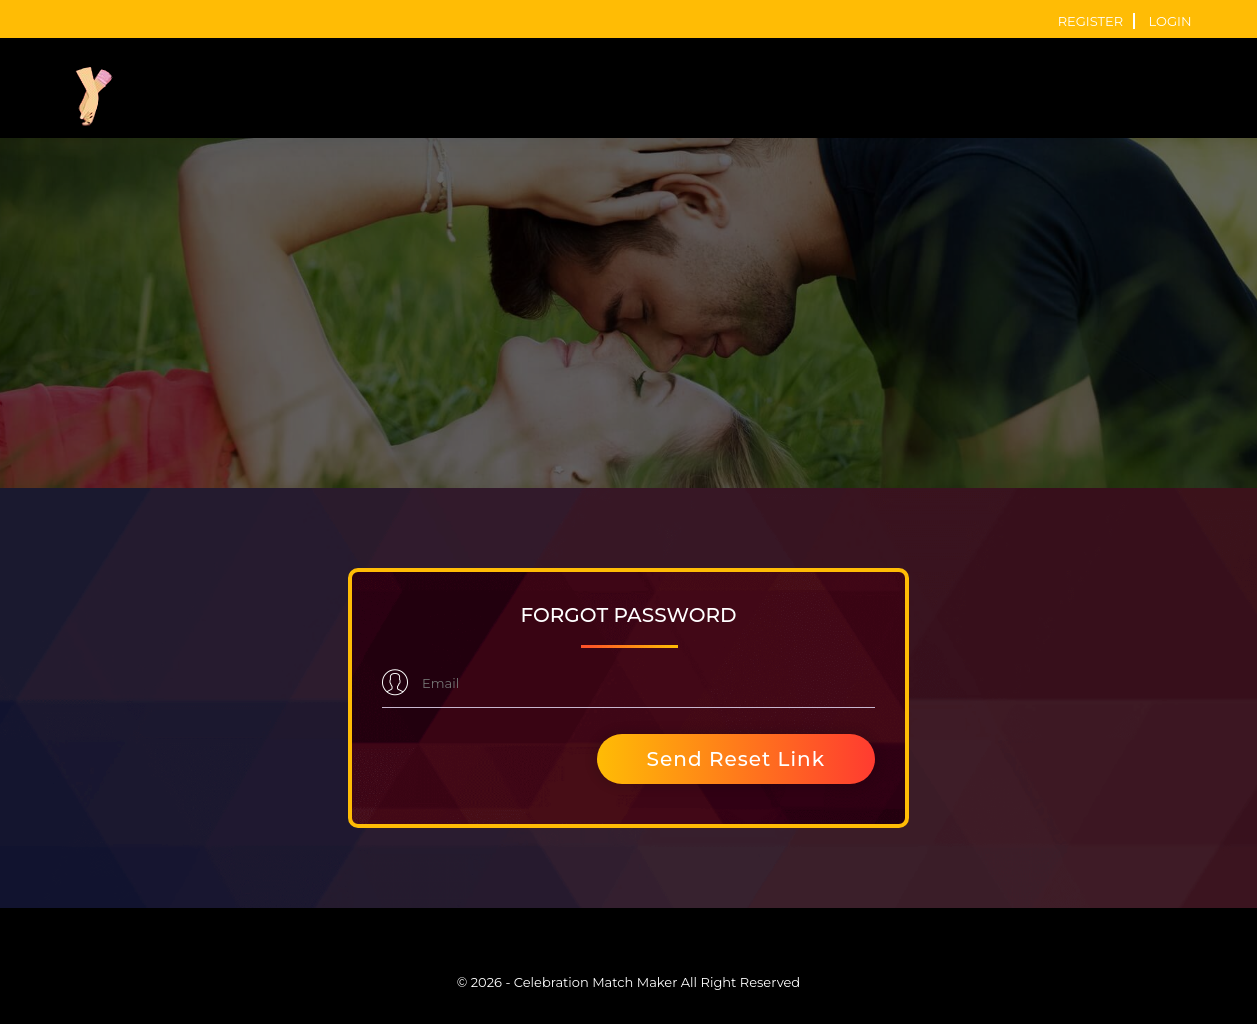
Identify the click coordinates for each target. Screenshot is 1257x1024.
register (1090, 21)
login (1170, 21)
